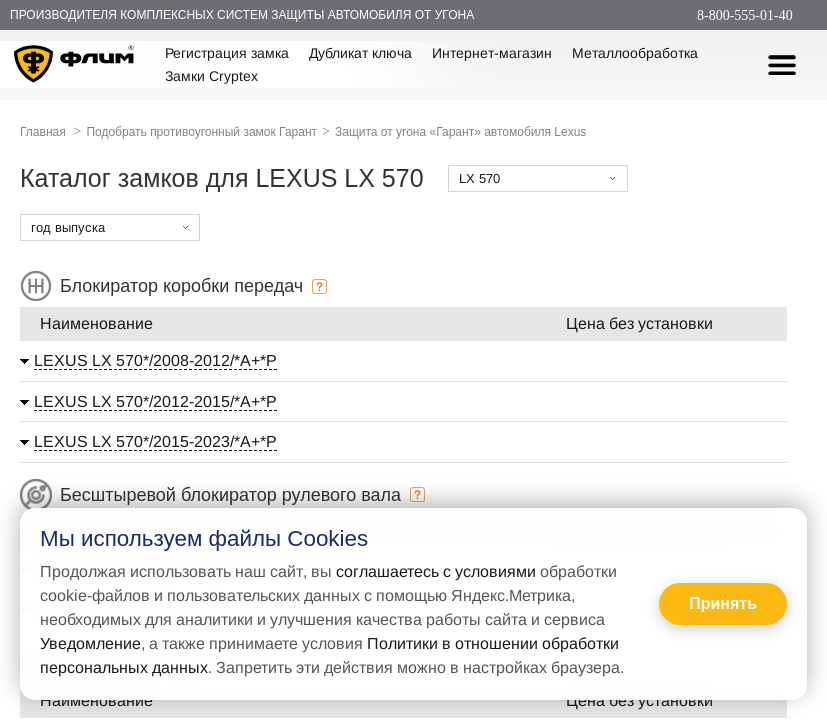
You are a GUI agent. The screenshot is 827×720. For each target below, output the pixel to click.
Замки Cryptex (211, 76)
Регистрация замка (227, 53)
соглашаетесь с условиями (436, 571)
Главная (43, 132)
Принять (723, 603)
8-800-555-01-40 (745, 15)
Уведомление (90, 643)
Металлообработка (635, 53)
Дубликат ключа (360, 53)
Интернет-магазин (492, 53)
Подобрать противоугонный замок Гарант (201, 132)
